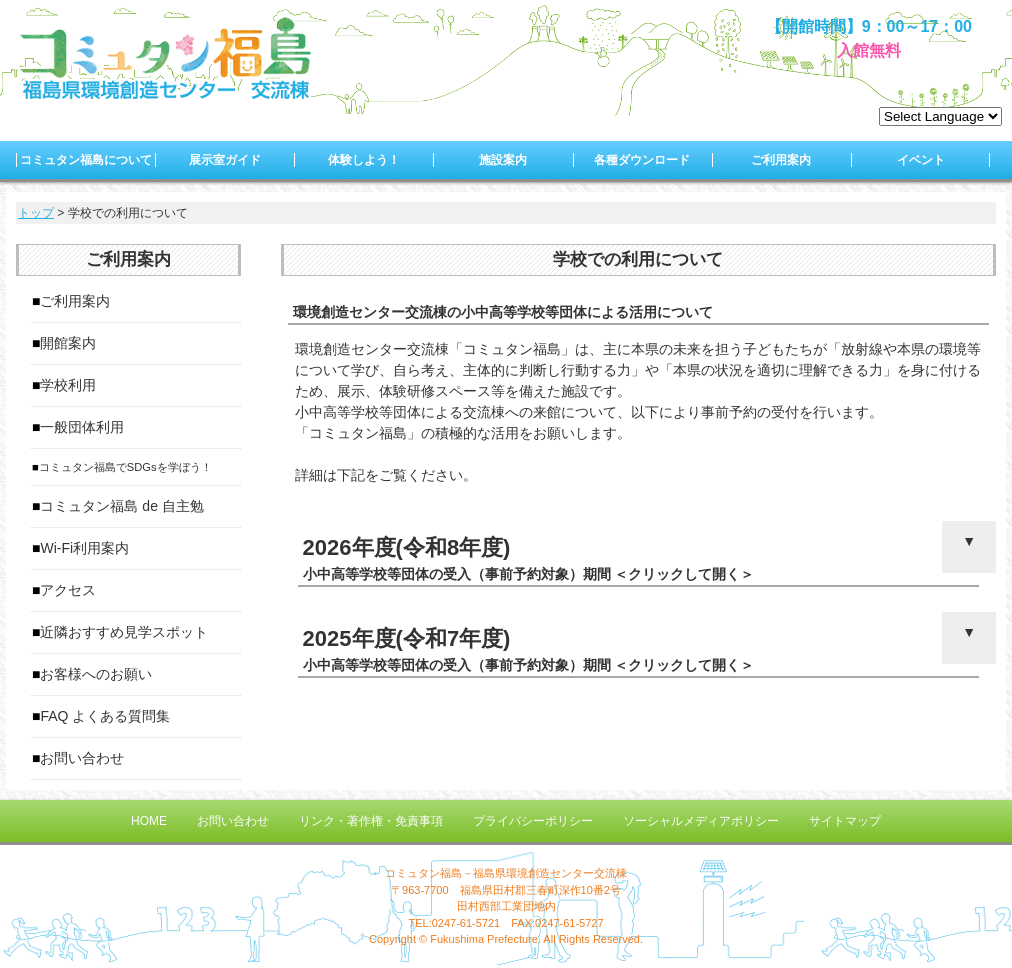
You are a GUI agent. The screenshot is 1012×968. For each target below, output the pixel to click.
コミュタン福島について (86, 160)
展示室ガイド (225, 160)
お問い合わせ (82, 758)
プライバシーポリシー (533, 821)
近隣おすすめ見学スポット (124, 632)
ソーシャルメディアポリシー (701, 821)
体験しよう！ (364, 160)
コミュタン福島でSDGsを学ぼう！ (125, 467)
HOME (149, 821)
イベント (921, 160)
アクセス (68, 590)
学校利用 (68, 385)
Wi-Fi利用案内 (84, 548)
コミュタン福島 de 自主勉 (121, 506)
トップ (36, 213)
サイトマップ (845, 821)
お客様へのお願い (96, 674)
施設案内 (503, 160)
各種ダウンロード (642, 160)
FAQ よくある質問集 (105, 716)
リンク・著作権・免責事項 (371, 821)
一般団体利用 (82, 427)
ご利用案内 (781, 160)
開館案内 (68, 343)
